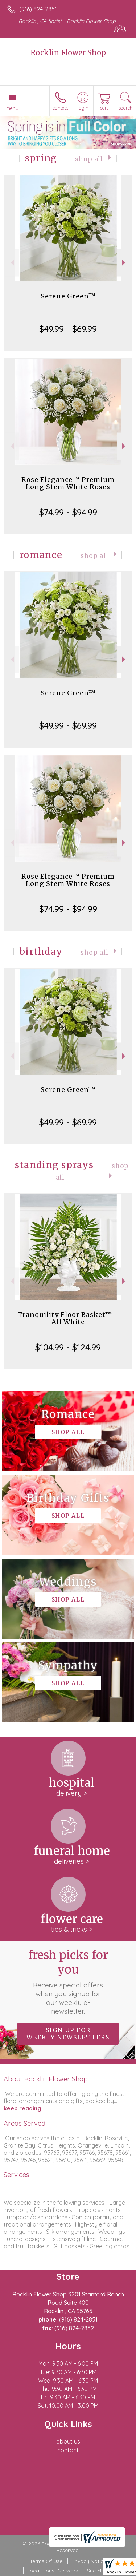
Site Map (97, 2570)
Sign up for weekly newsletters (68, 2033)
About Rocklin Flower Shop (46, 2078)
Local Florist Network (52, 2570)
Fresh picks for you (68, 1981)
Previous (11, 262)
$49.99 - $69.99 (68, 328)
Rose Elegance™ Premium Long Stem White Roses (68, 483)
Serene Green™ (68, 296)
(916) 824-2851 (38, 9)
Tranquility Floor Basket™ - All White (68, 1318)
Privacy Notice (88, 2561)
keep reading (22, 2108)
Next (124, 262)
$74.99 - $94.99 (68, 512)
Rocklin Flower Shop (68, 52)
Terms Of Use (46, 2561)
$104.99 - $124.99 (68, 1347)
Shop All (89, 159)
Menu (12, 108)
